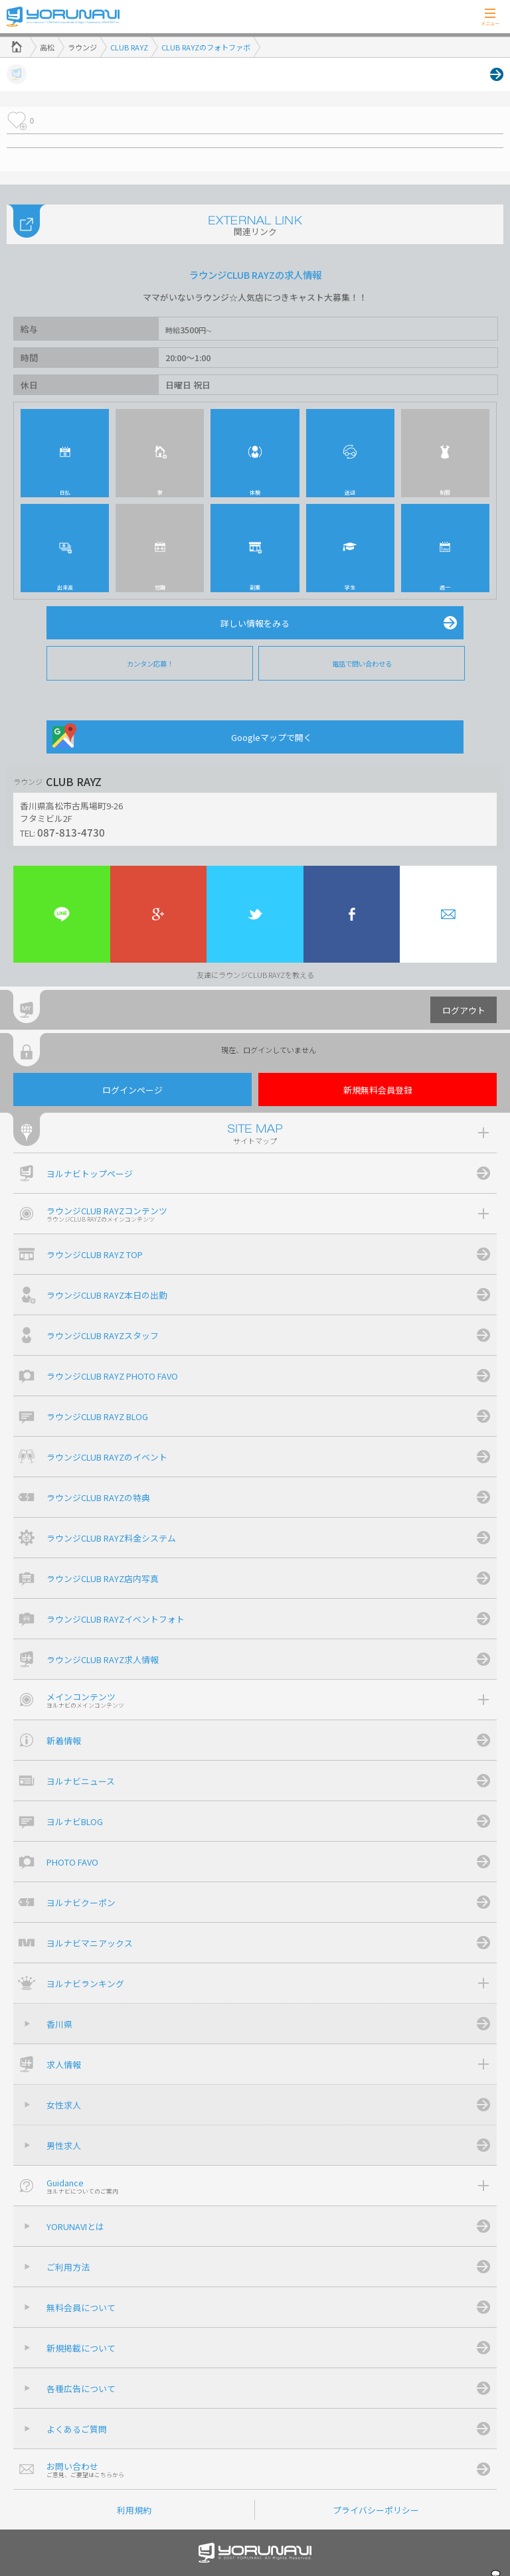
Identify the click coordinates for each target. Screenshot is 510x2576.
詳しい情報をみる (255, 623)
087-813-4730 (71, 832)
